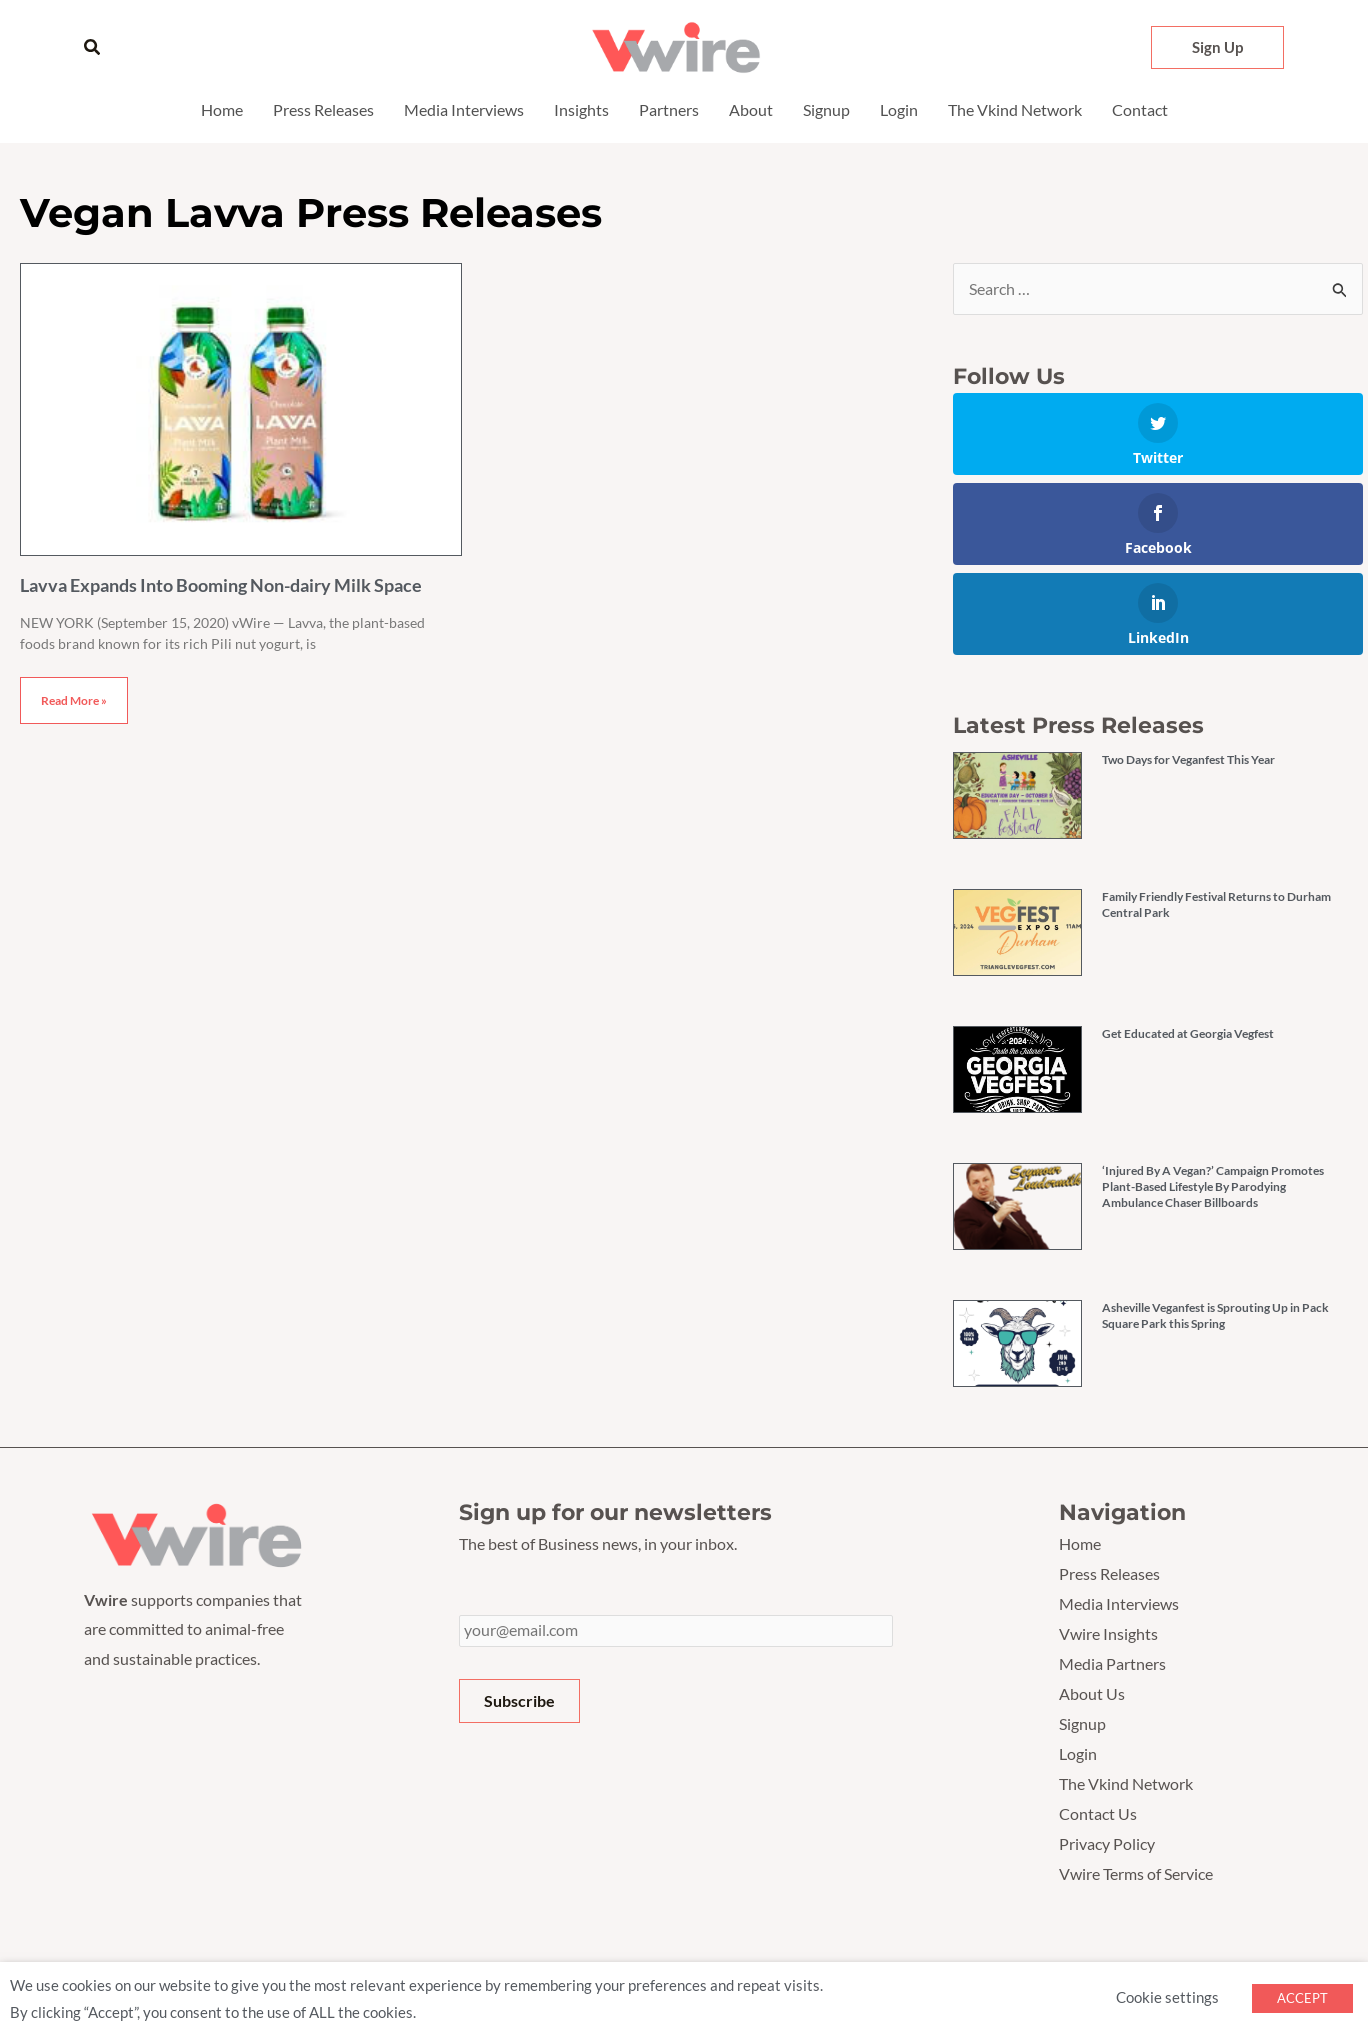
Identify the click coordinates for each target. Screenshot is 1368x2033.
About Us (1092, 1692)
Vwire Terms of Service (1136, 1871)
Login (899, 109)
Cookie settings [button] (1167, 1994)
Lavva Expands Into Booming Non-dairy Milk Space (221, 585)
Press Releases (323, 109)
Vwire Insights (1108, 1633)
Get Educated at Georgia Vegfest (1188, 1034)
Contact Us (1098, 1811)
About (751, 109)
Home (222, 109)
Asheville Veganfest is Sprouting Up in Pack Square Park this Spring (1215, 1316)
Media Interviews (464, 109)
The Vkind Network (1015, 109)
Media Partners (1112, 1663)
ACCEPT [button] (1302, 1995)
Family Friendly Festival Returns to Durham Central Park (1216, 905)
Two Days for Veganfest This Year (1188, 760)
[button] (93, 47)
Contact (1140, 109)
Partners (669, 109)
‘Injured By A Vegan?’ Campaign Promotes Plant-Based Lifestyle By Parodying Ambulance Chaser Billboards (1213, 1187)
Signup (826, 109)
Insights (581, 109)
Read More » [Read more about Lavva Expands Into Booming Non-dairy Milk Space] (74, 700)
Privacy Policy (1107, 1841)
